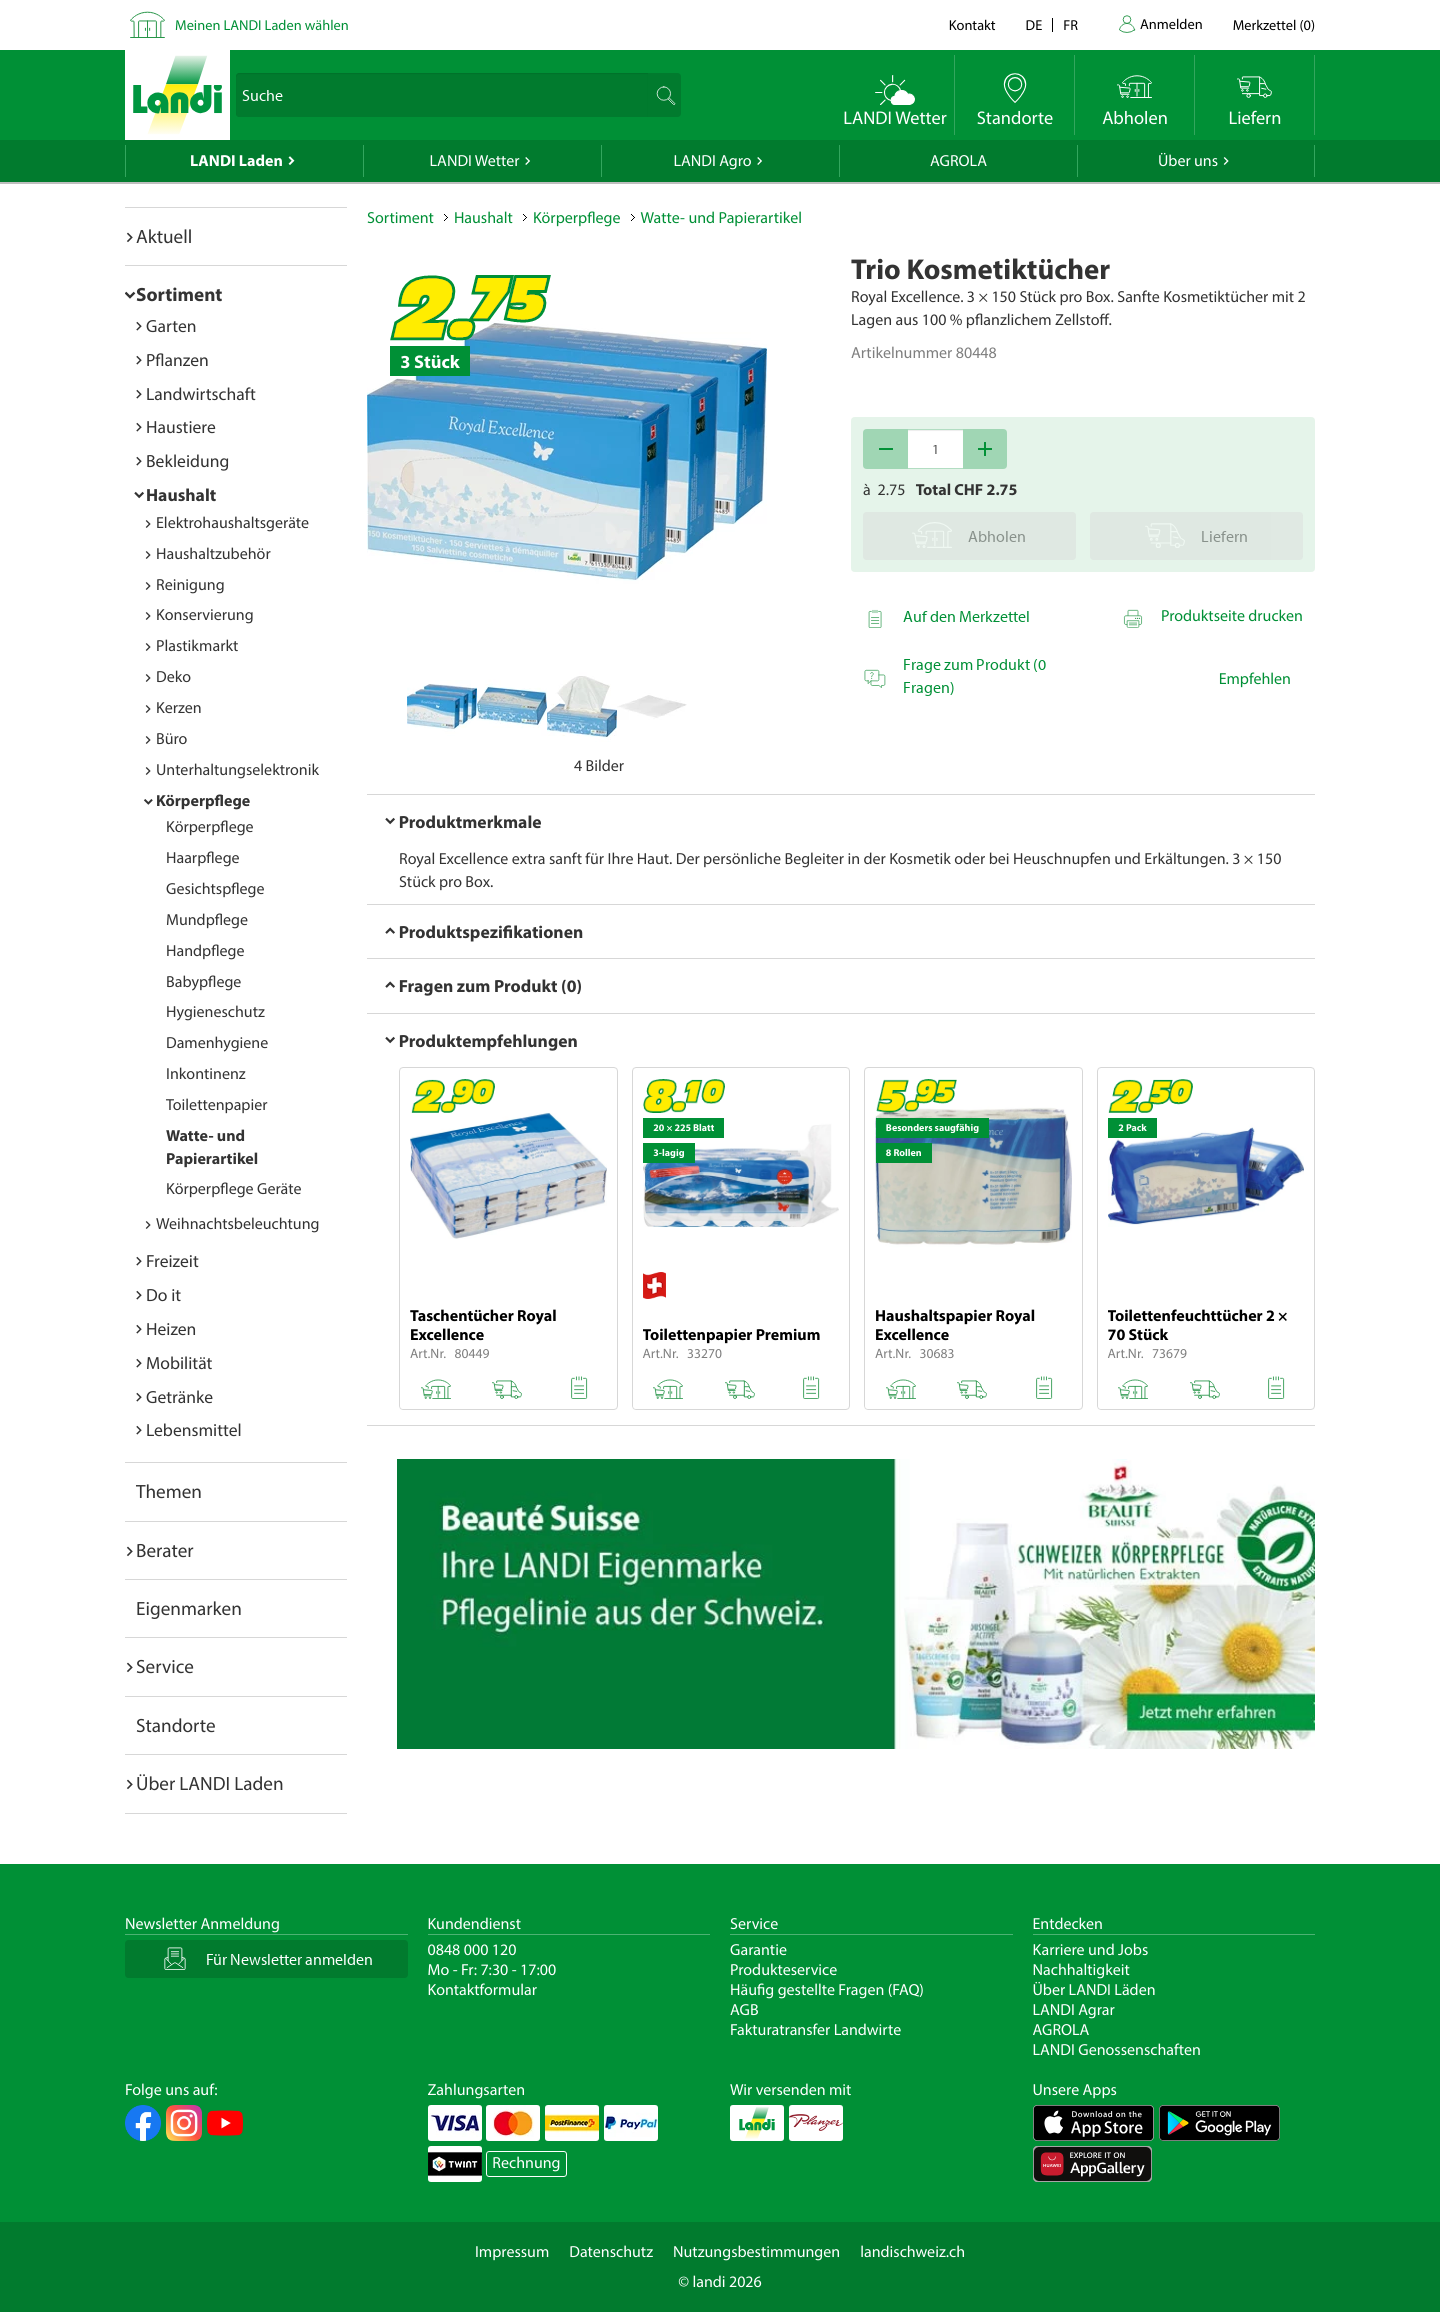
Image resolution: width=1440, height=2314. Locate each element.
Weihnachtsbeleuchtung (238, 1224)
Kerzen (179, 708)
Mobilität (179, 1362)
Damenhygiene (217, 1043)
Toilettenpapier (216, 1105)
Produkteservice (783, 1970)
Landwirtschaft (201, 393)
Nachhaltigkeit (1081, 1970)
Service (165, 1666)
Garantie (758, 1950)
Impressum (512, 2252)
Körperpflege (203, 801)
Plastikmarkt (197, 646)
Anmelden (1171, 23)
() (1274, 24)
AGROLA (958, 161)
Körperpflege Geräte (233, 1189)
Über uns (1188, 161)
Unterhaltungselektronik (237, 770)
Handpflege (205, 951)
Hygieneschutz (215, 1012)
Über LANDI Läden (1094, 1990)
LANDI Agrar (1074, 2010)
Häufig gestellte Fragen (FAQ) (827, 1990)
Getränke (179, 1396)
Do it (163, 1294)
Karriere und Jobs (1091, 1950)
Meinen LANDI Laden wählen (262, 24)
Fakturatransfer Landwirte (815, 2030)
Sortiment (179, 294)
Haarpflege (203, 858)
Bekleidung (187, 460)
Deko (173, 677)
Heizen (171, 1328)
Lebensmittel (194, 1429)
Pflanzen (177, 359)
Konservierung (205, 615)
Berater (165, 1550)
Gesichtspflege (215, 889)
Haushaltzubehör (213, 554)
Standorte (176, 1725)
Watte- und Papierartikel (722, 218)
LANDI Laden (236, 161)
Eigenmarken (189, 1608)
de (1034, 24)
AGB (744, 2010)
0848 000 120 (472, 1950)
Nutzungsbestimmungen (756, 2252)
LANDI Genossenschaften (1117, 2050)
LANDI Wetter (475, 161)
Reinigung (190, 585)
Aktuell (164, 236)
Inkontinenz (206, 1074)
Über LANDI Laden (210, 1783)
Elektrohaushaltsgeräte (232, 523)
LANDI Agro (712, 161)
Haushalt (181, 494)
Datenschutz (611, 2252)
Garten (171, 325)
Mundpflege (207, 920)
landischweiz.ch (912, 2252)
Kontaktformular (483, 1990)
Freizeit (172, 1260)
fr (1070, 24)
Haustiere (181, 426)
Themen (169, 1491)
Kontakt (972, 24)
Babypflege (203, 982)
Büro (171, 739)
